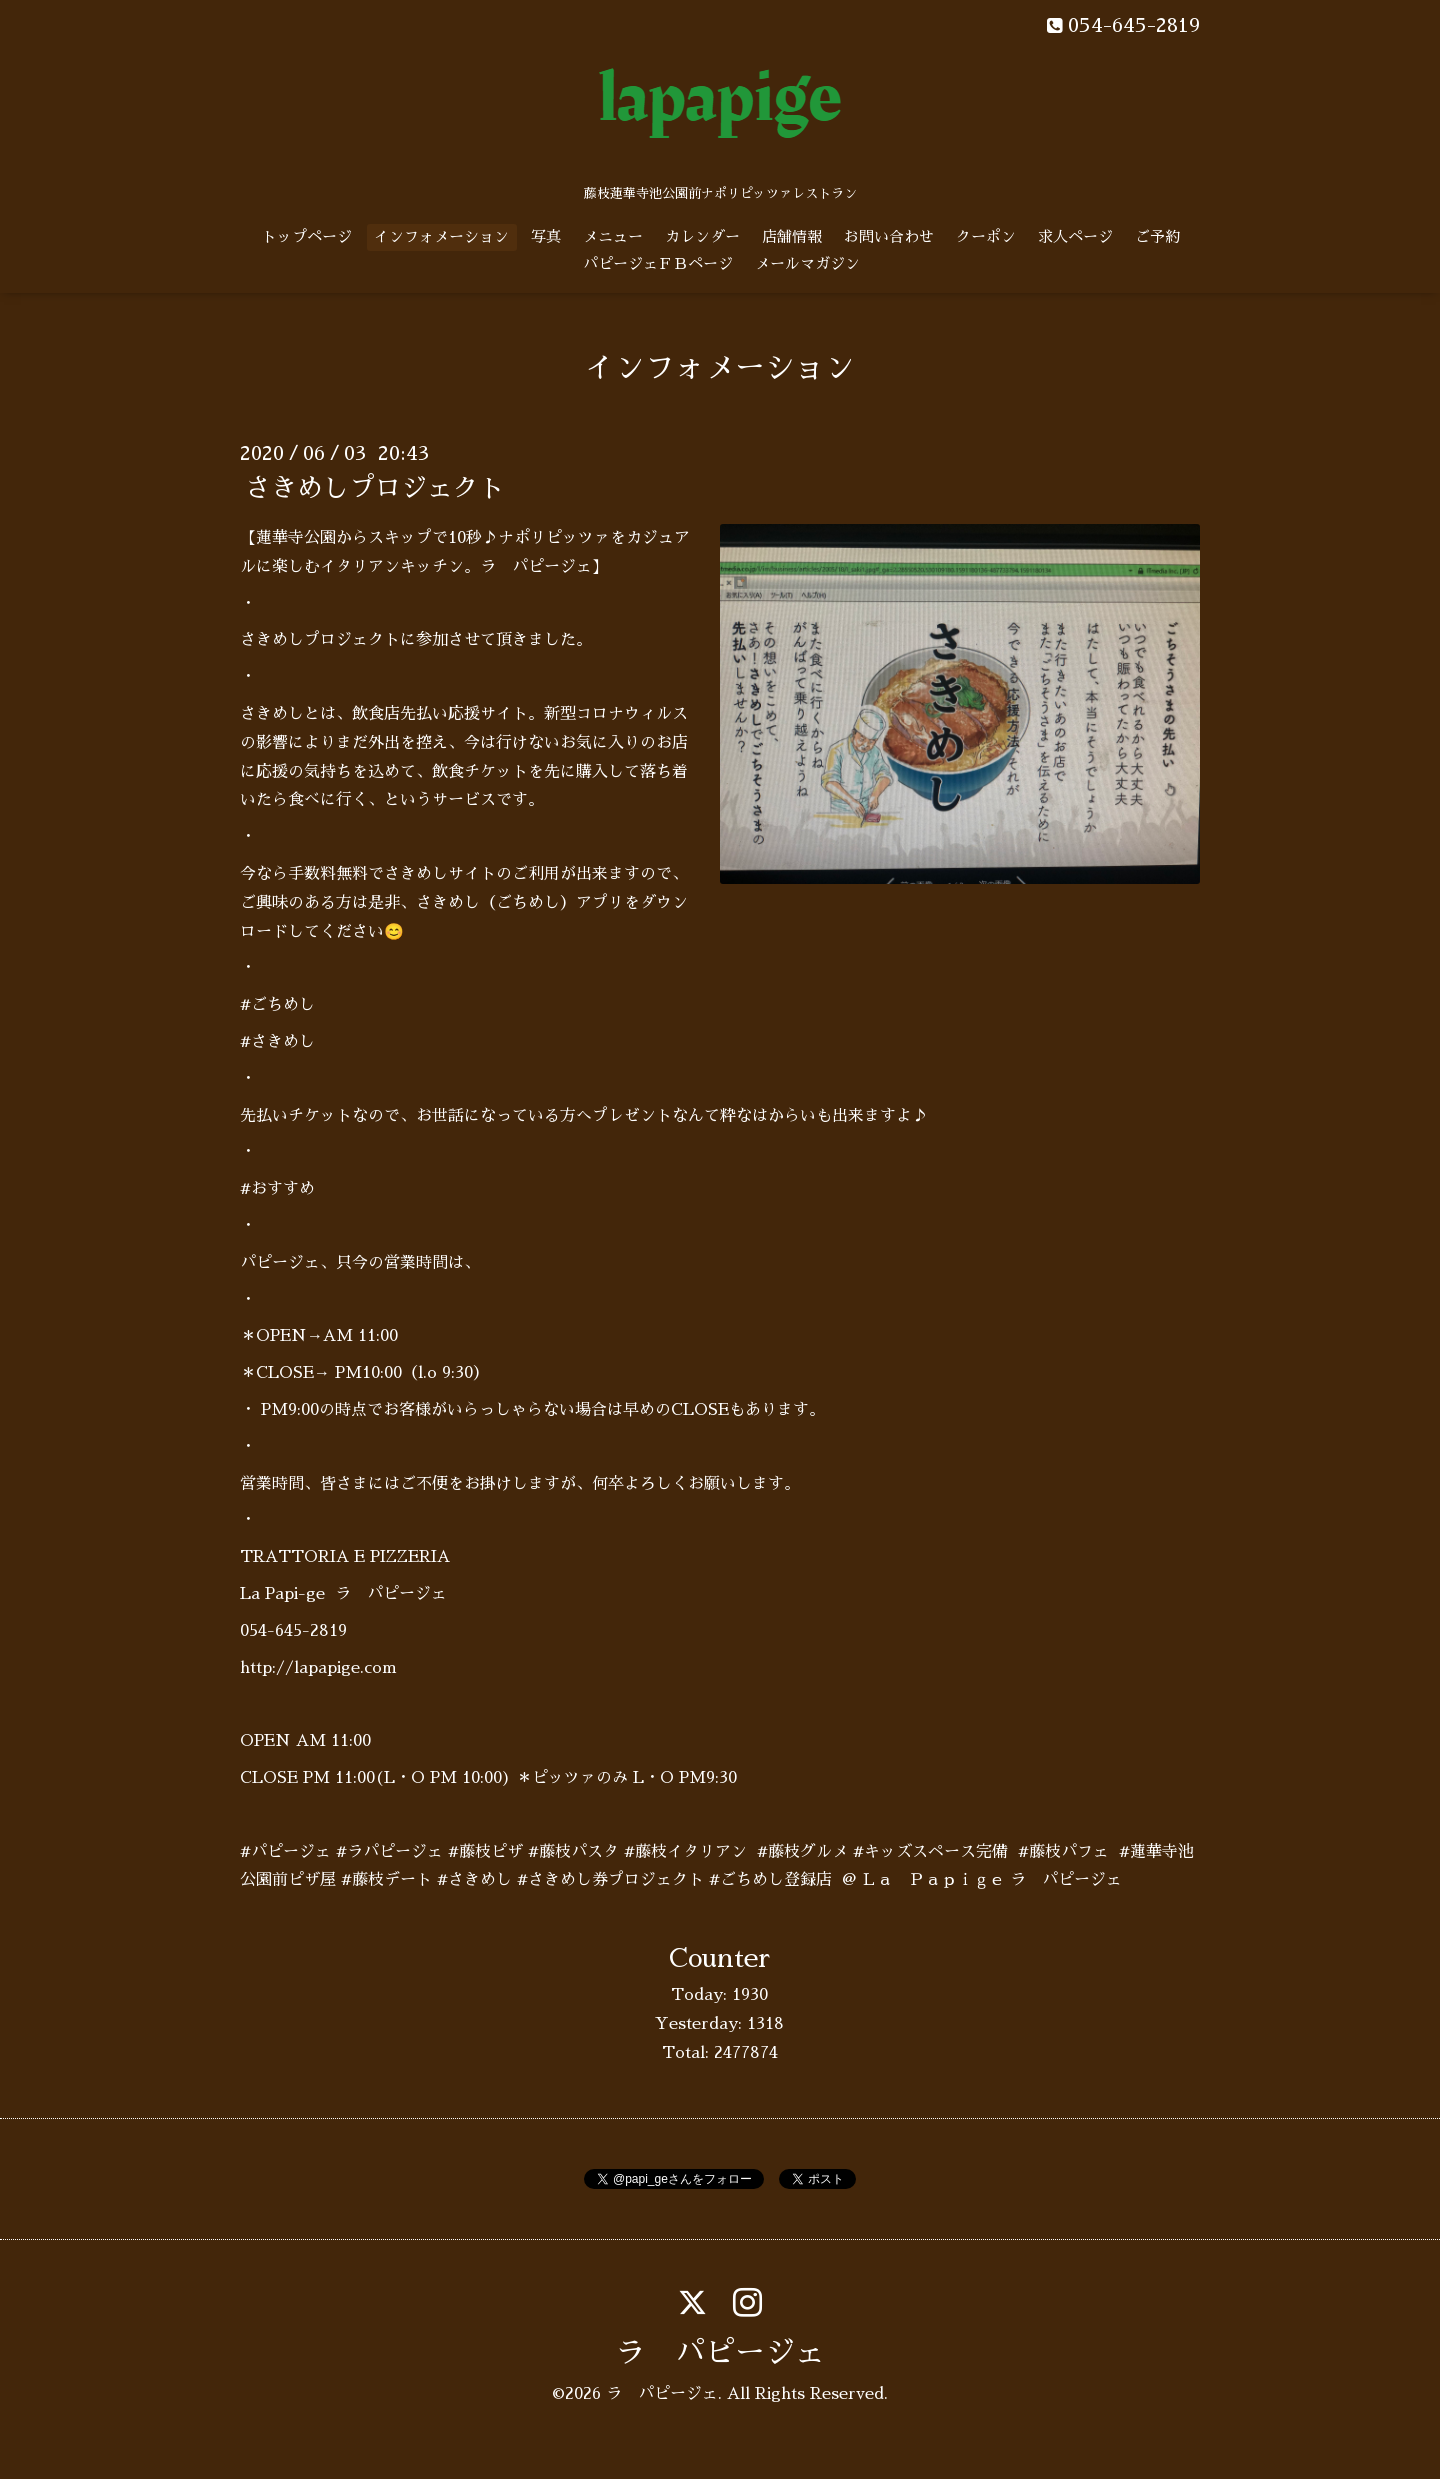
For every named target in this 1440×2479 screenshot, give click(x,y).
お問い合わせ (889, 236)
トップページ (307, 236)
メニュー (613, 236)
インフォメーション (441, 236)
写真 (546, 236)
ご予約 (1157, 236)
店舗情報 (792, 236)
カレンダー (702, 236)
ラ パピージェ (720, 2353)
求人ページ (1075, 236)
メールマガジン (807, 263)
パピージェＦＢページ (658, 263)
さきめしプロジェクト (375, 488)
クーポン (986, 236)
